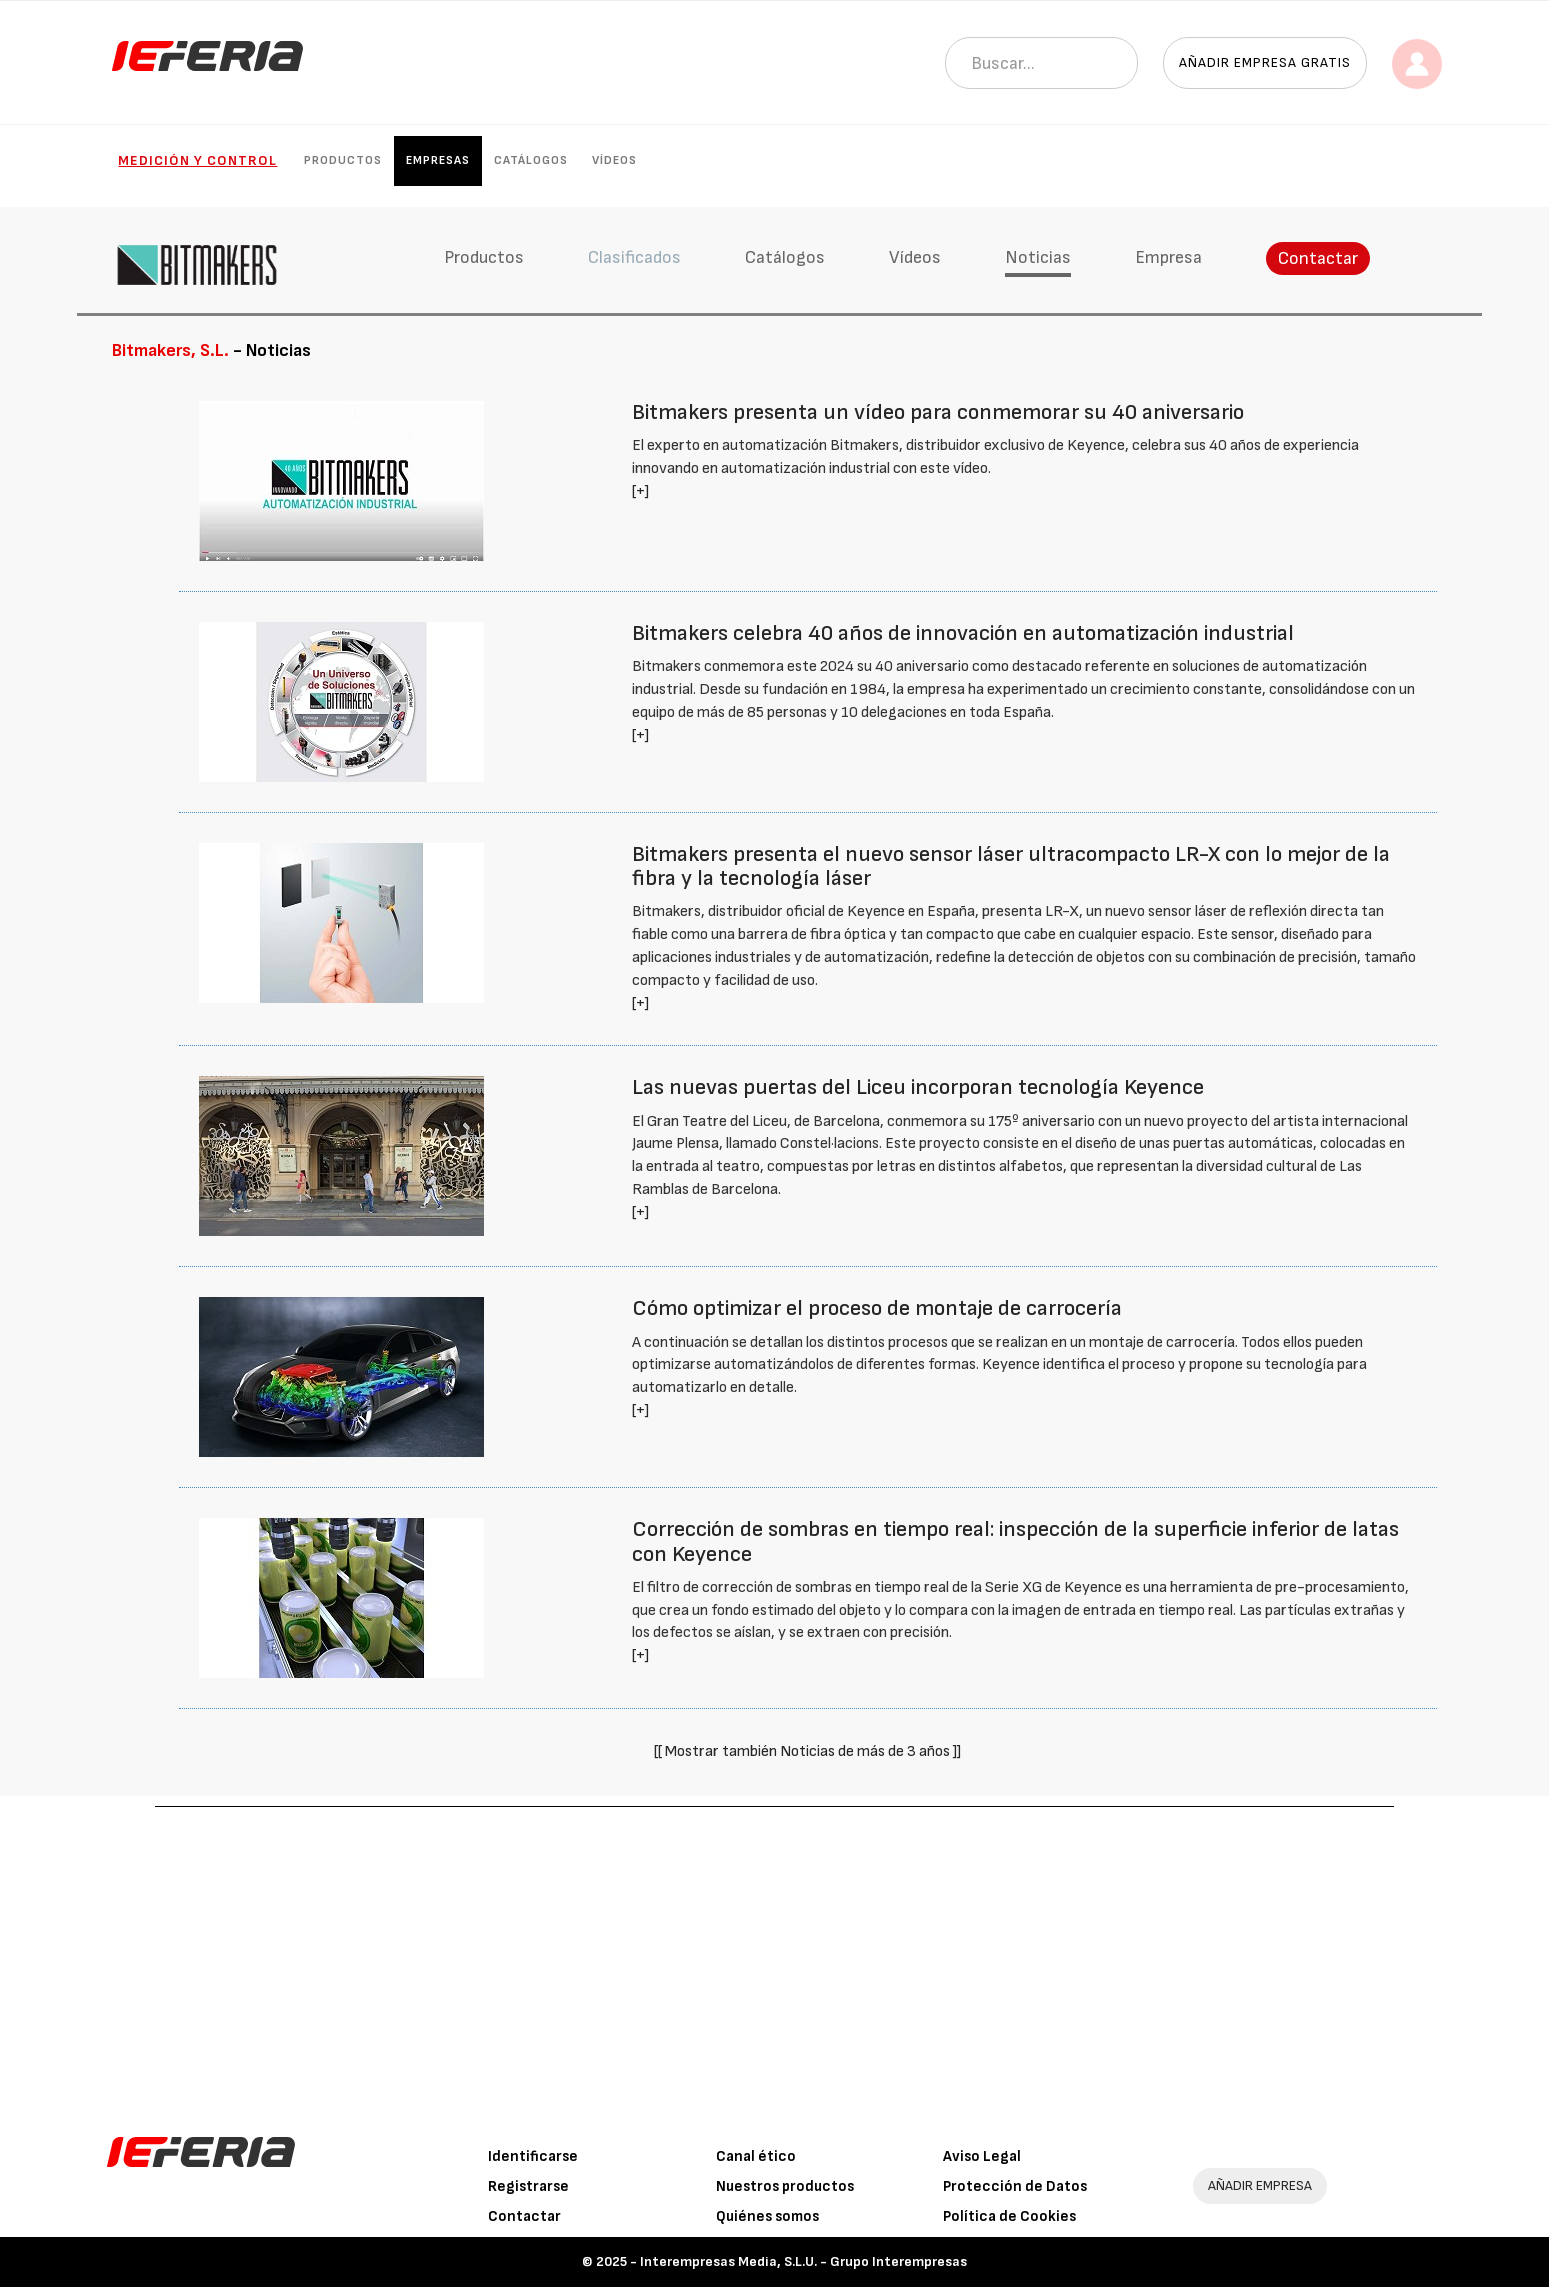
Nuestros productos (785, 2186)
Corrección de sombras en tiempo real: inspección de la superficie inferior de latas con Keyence (1015, 1541)
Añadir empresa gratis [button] (1265, 62)
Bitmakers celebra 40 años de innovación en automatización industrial (963, 633)
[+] (640, 491)
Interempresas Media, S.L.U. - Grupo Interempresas (803, 2261)
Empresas (438, 160)
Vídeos (614, 160)
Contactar (1318, 258)
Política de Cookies (1009, 2216)
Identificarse (533, 2156)
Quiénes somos (767, 2216)
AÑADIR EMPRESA (1260, 2185)
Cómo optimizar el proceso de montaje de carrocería (877, 1308)
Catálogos (531, 160)
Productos (343, 160)
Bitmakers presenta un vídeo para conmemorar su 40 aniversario (938, 412)
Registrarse (528, 2186)
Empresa (1168, 257)
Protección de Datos (1015, 2186)
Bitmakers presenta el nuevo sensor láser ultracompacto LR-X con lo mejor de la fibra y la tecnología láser (1011, 866)
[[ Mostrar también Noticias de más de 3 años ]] (807, 1751)
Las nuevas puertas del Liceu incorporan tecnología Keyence (918, 1087)
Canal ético (756, 2156)
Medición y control (197, 160)
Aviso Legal (982, 2156)
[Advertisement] (775, 1957)
